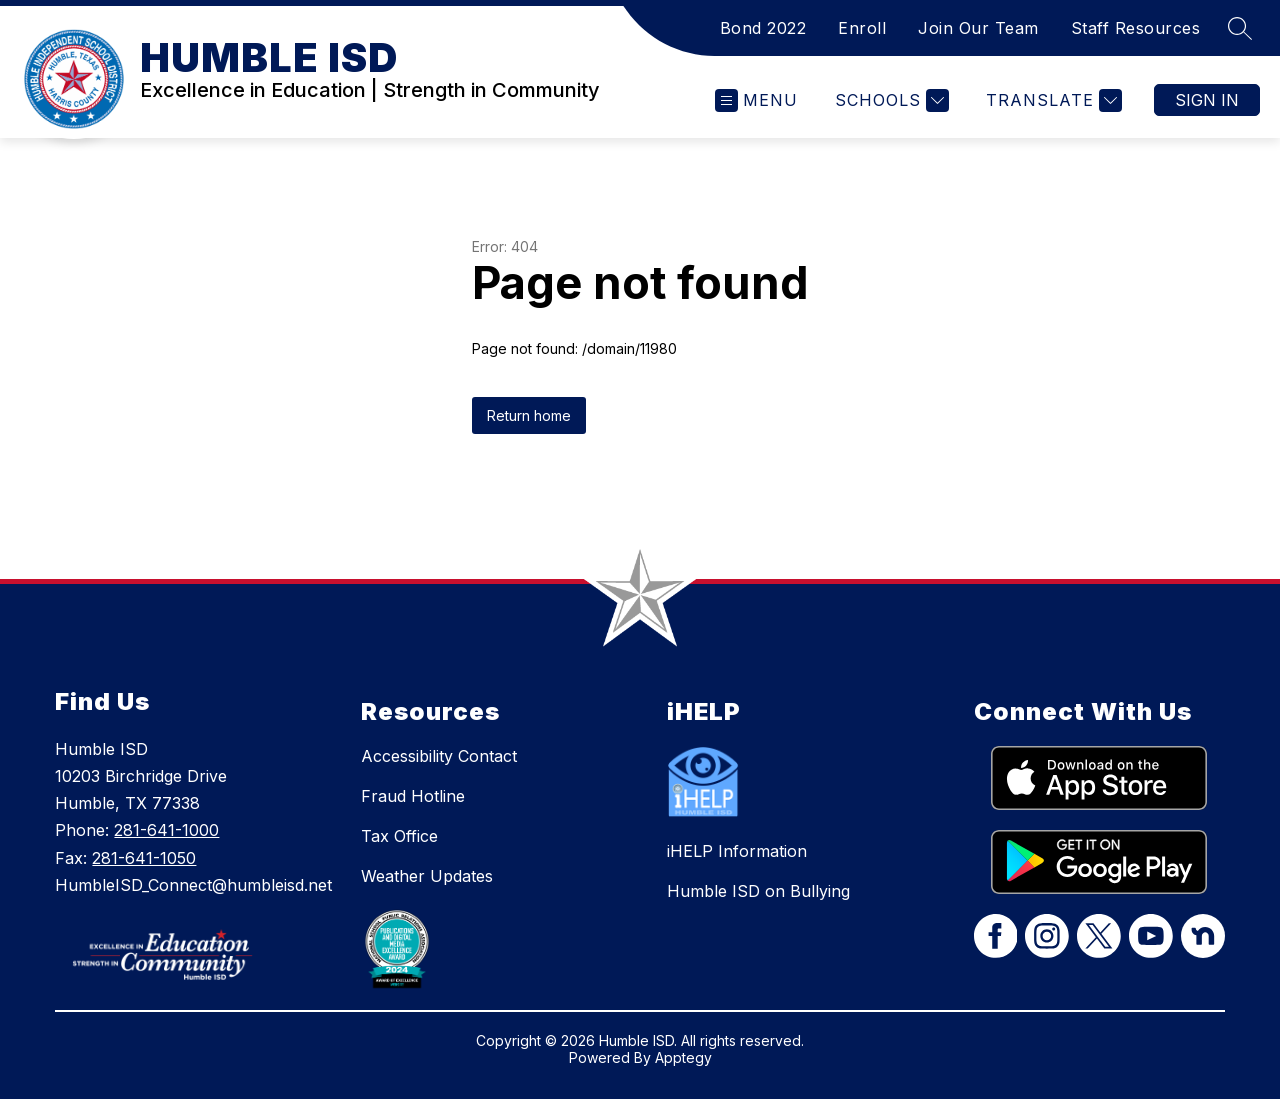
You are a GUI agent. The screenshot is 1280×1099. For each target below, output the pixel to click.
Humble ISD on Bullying (758, 891)
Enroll (862, 28)
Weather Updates (427, 876)
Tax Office (399, 836)
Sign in (1207, 100)
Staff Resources (1136, 28)
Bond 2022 (763, 28)
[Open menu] (756, 100)
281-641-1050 (144, 858)
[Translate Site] (1051, 100)
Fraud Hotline (413, 796)
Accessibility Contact (439, 756)
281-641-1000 (166, 830)
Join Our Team (978, 28)
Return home (529, 415)
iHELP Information (737, 851)
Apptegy (683, 1057)
